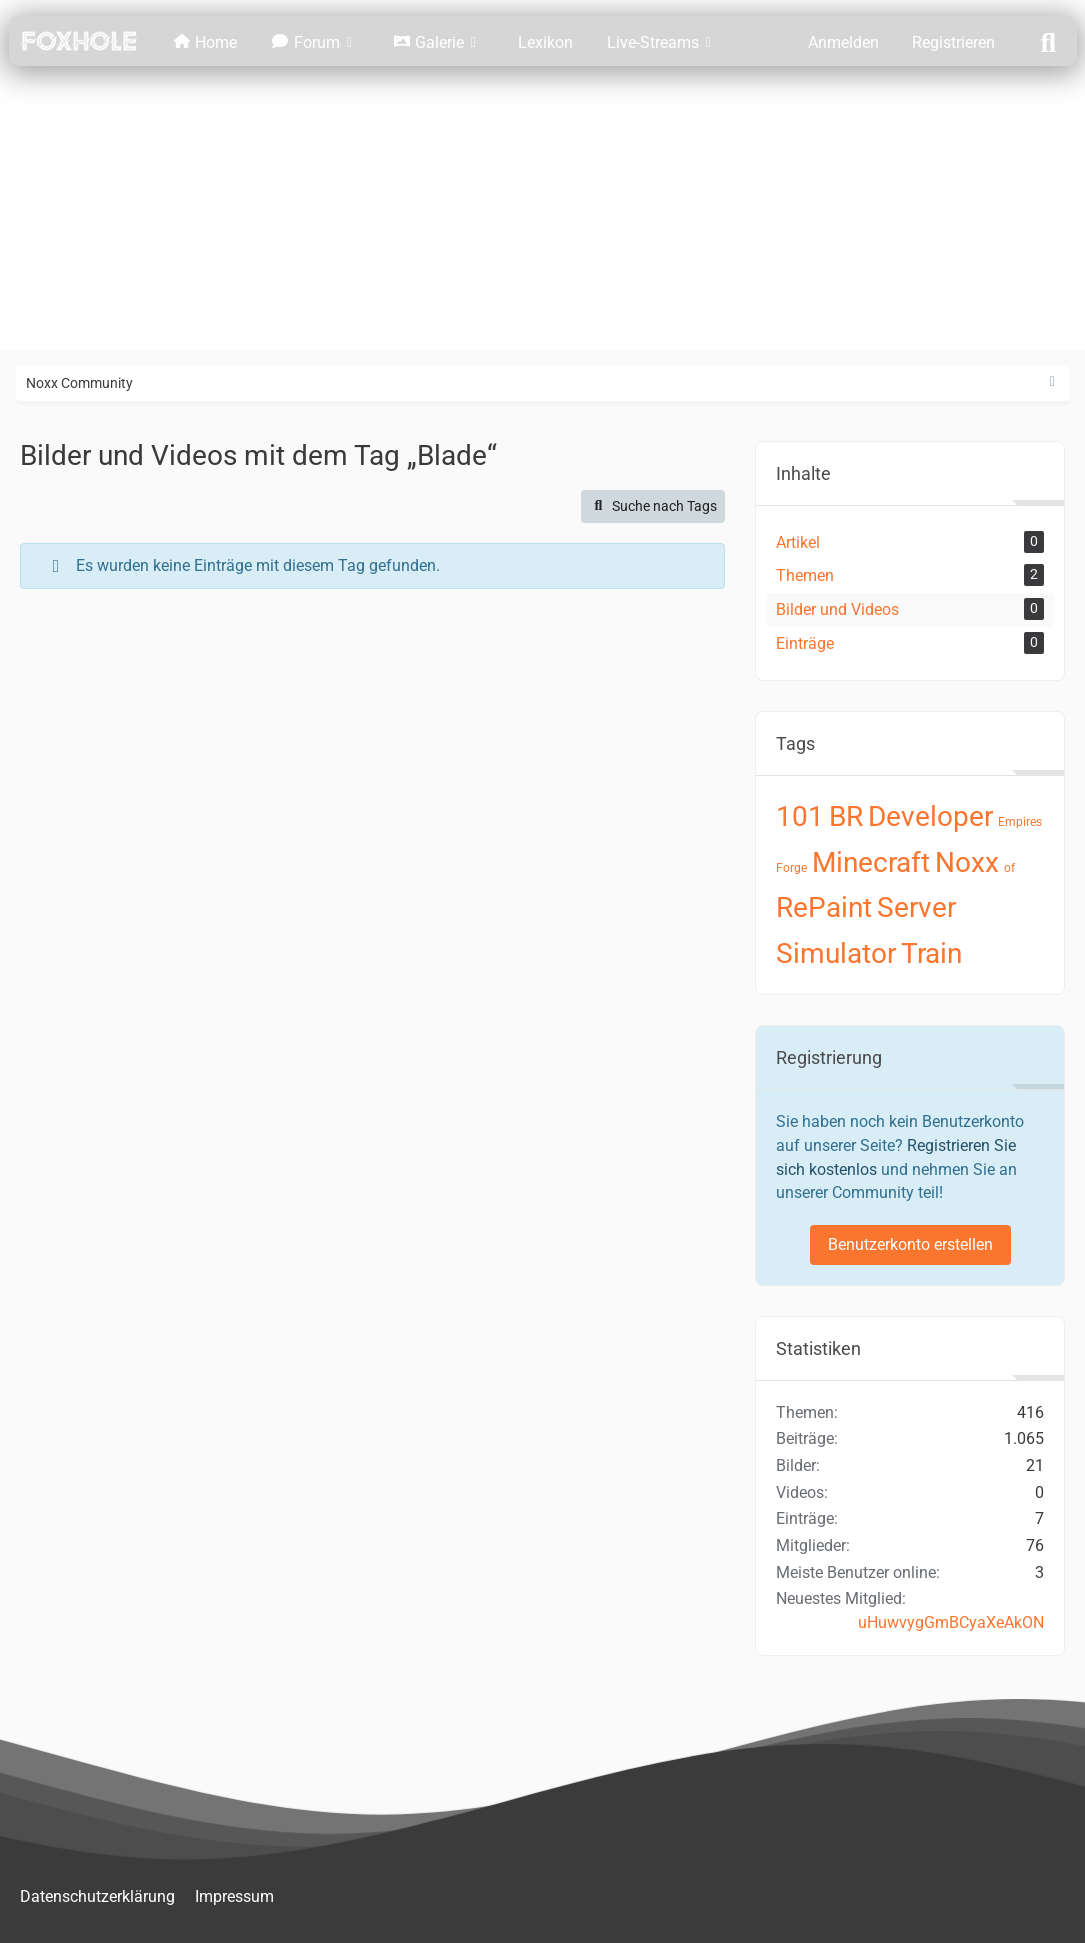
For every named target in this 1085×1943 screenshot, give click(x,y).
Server (916, 907)
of (1009, 868)
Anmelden (843, 42)
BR (846, 816)
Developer (930, 816)
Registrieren (953, 42)
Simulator (836, 953)
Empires (1020, 822)
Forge (791, 868)
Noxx (967, 862)
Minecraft (871, 862)
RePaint (824, 907)
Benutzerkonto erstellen (910, 1244)
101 (800, 816)
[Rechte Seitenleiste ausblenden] (1052, 382)
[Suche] (1048, 41)
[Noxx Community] (79, 41)
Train (931, 953)
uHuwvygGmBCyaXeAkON (951, 1622)
